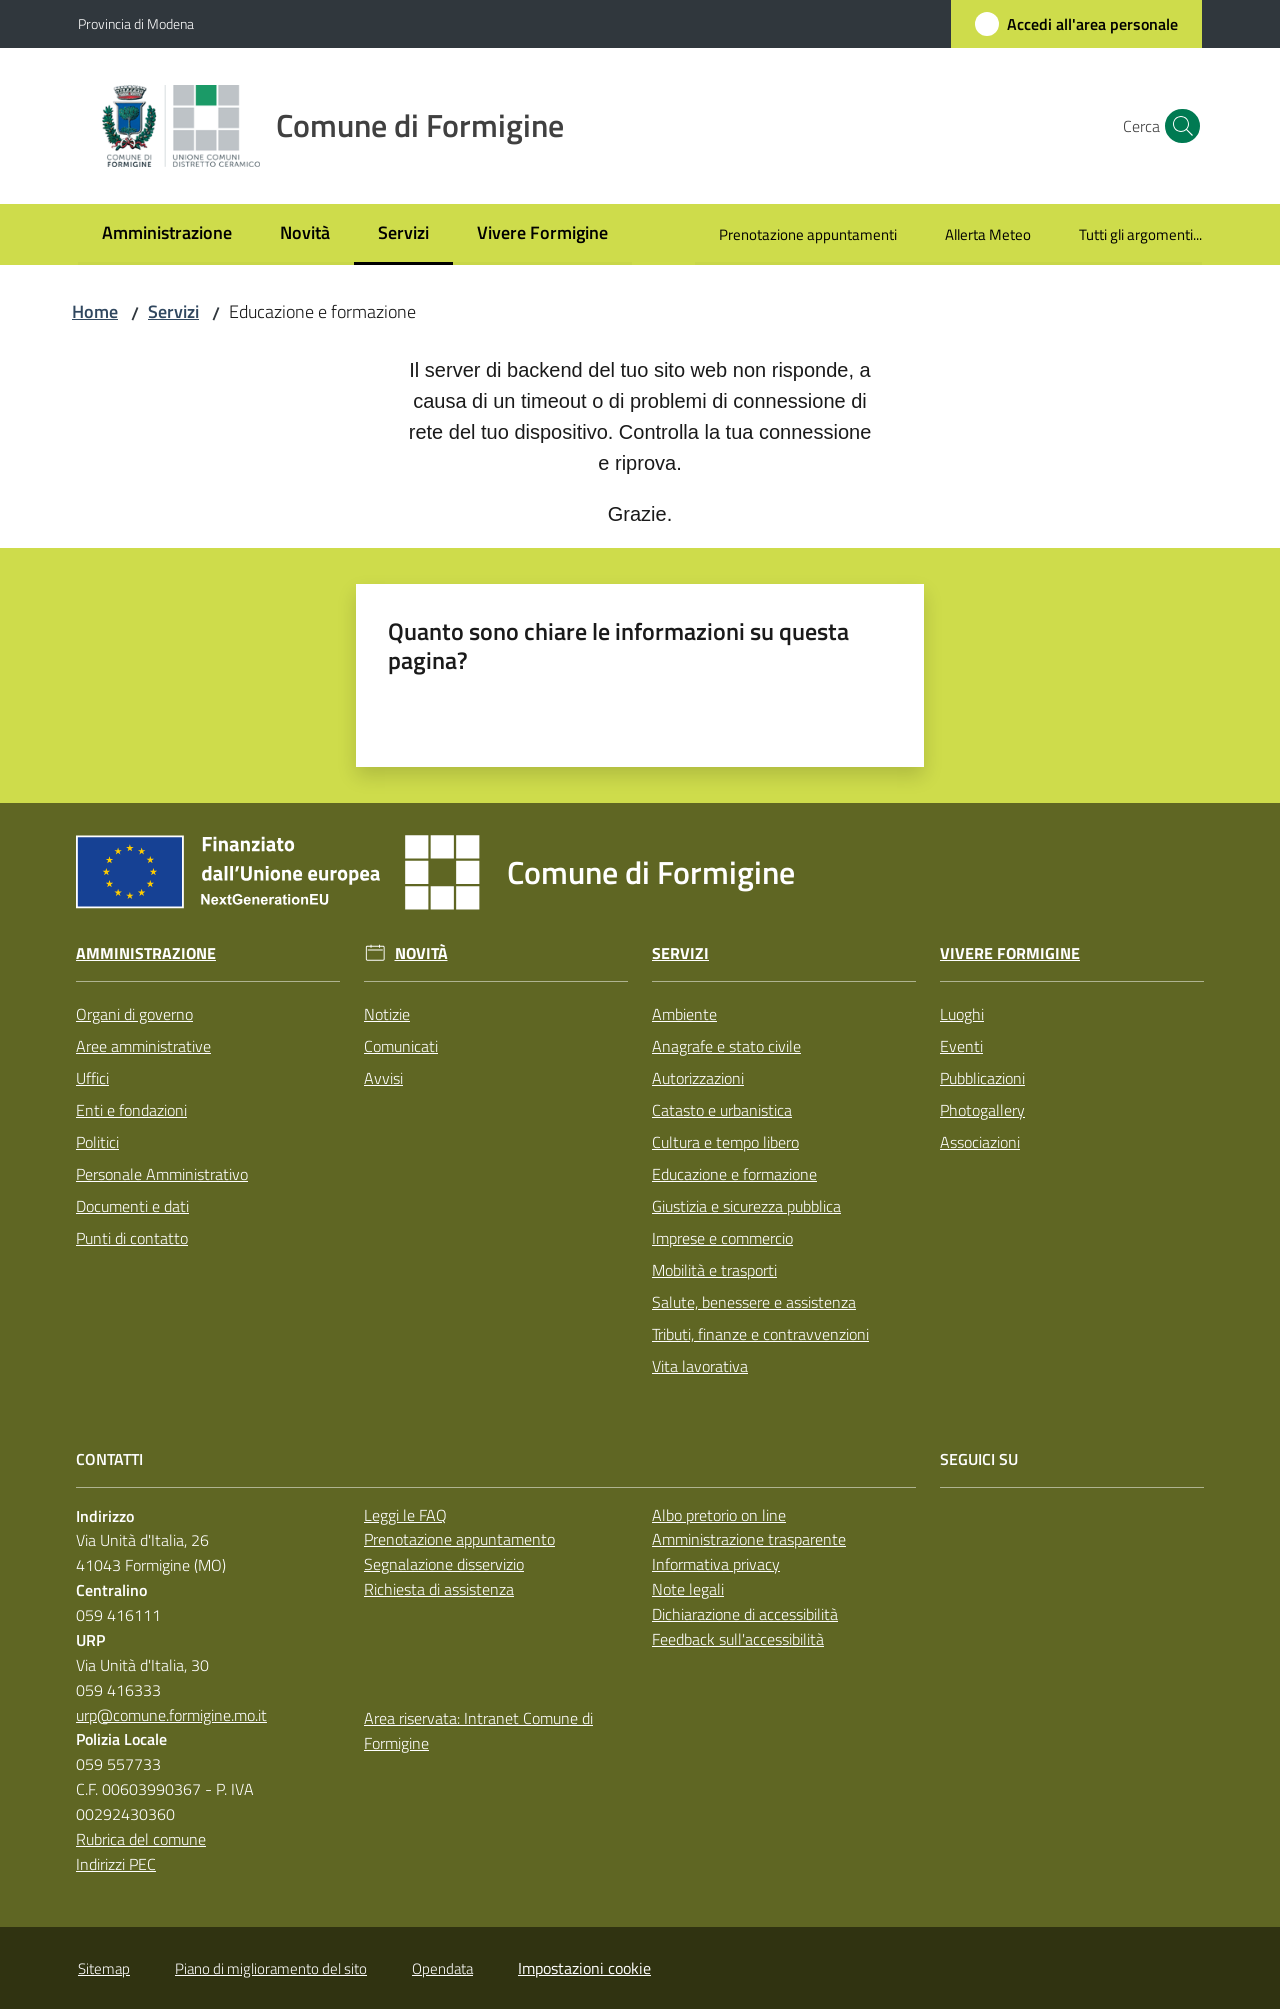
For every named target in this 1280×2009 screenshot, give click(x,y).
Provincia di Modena (136, 23)
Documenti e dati (132, 1206)
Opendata (442, 1968)
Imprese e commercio (722, 1238)
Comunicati (401, 1046)
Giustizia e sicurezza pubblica (746, 1206)
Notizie (387, 1014)
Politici (97, 1142)
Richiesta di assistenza (439, 1589)
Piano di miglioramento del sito (271, 1968)
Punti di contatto (132, 1238)
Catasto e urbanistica (722, 1110)
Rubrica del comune (141, 1839)
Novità (421, 953)
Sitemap (104, 1968)
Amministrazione (146, 953)
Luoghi (962, 1014)
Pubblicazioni (982, 1078)
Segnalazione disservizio (444, 1564)
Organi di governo (134, 1014)
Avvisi (383, 1078)
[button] (1178, 126)
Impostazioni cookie (584, 1968)
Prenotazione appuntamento (459, 1539)
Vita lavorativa (700, 1366)
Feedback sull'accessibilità (738, 1639)
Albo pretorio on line (719, 1515)
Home (95, 311)
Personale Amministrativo (162, 1174)
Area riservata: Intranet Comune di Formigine (478, 1730)
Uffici (92, 1078)
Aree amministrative (143, 1046)
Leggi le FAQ (405, 1515)
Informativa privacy (716, 1564)
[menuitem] (167, 234)
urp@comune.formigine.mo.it (171, 1715)
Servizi (173, 311)
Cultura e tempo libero (725, 1142)
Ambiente (684, 1014)
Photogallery (982, 1110)
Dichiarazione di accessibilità (745, 1614)
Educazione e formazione (734, 1174)
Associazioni (980, 1142)
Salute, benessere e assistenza (754, 1302)
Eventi (961, 1046)
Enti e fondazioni (131, 1110)
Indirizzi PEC (116, 1864)
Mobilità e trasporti (714, 1270)
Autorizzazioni (698, 1078)
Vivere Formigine (1010, 953)
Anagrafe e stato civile (726, 1046)
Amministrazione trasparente (749, 1539)
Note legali (688, 1589)
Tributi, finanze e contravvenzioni (760, 1334)
